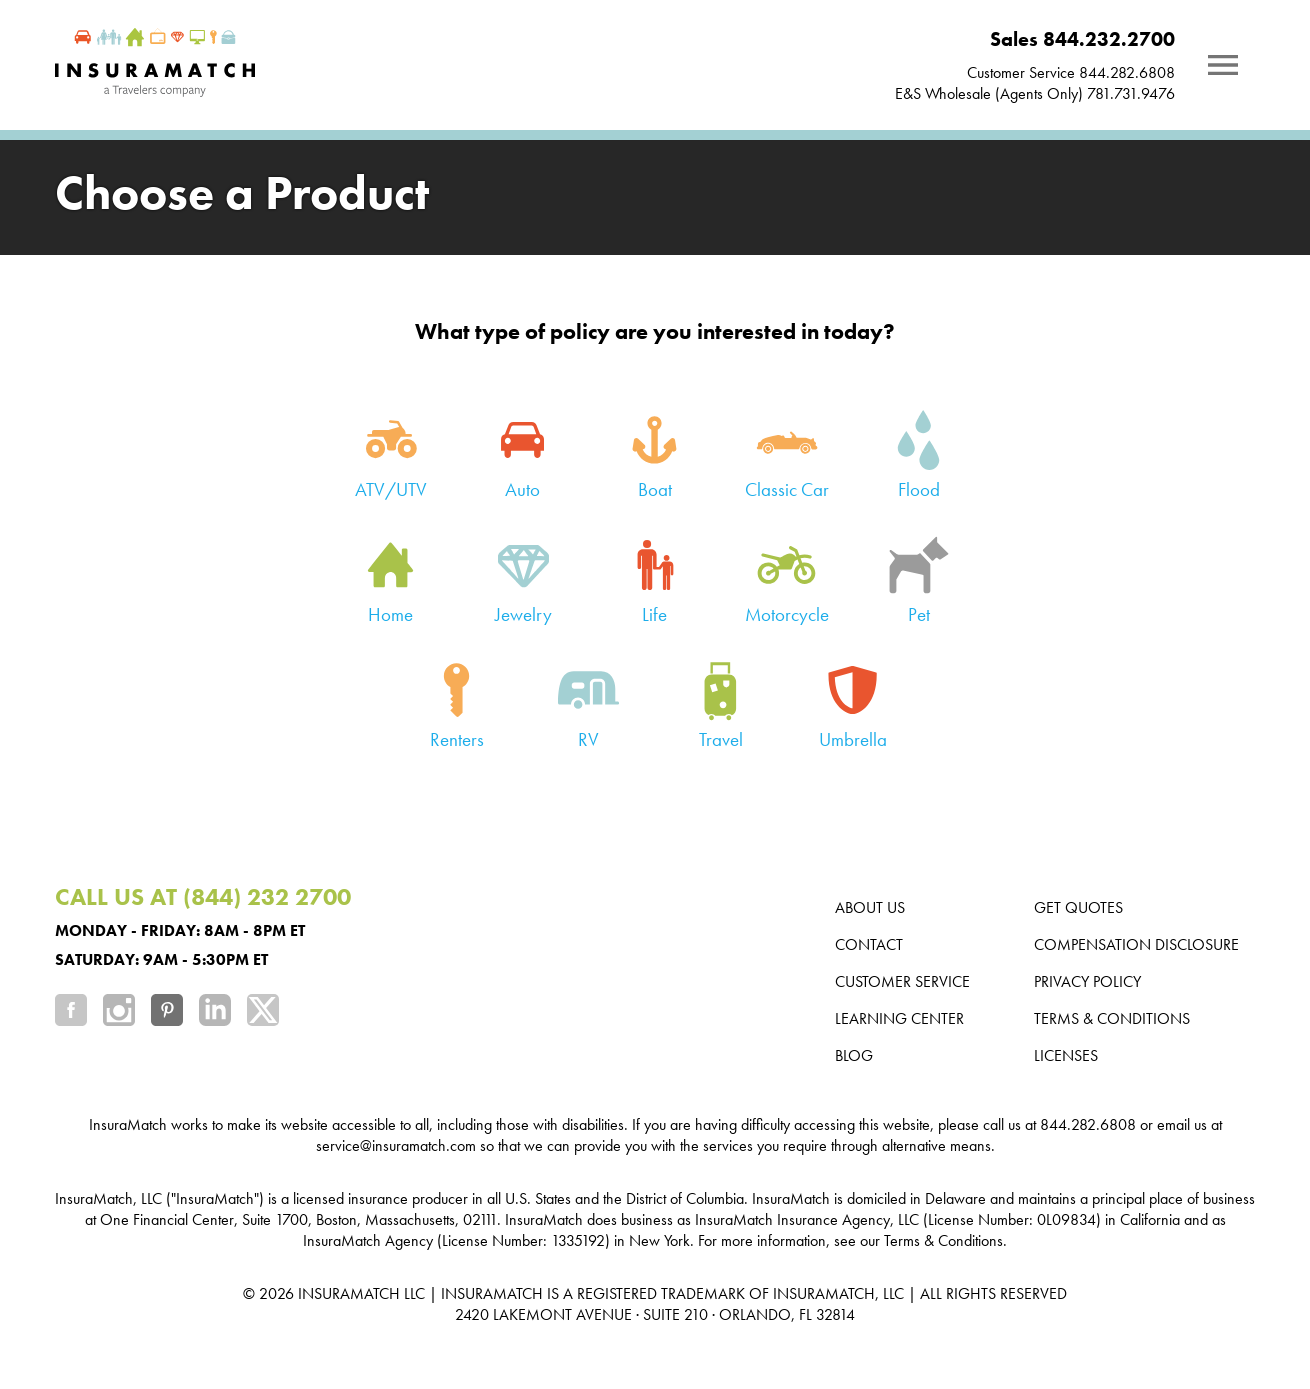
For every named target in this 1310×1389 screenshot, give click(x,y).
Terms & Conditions (1112, 1018)
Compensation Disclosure (1136, 944)
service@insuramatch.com (396, 1145)
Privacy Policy (1087, 981)
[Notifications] (1223, 65)
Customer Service (902, 981)
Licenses (1066, 1055)
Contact (869, 944)
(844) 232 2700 (267, 896)
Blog (854, 1055)
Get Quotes (1078, 907)
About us (870, 907)
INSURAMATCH (349, 1293)
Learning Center (899, 1018)
